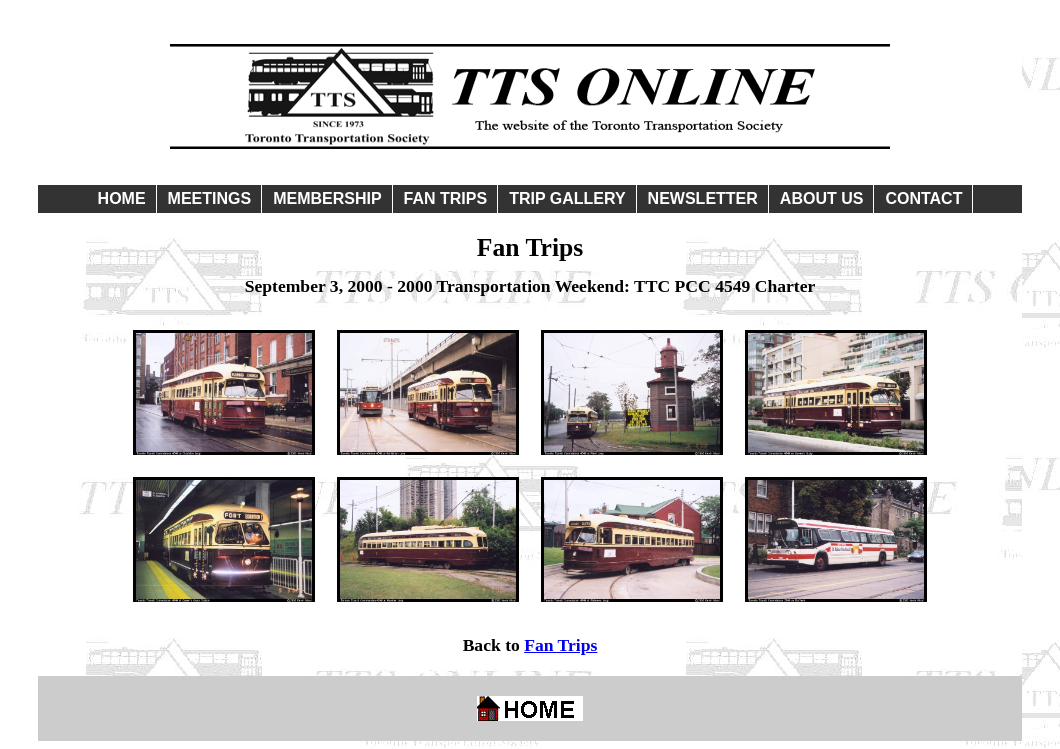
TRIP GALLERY (567, 198)
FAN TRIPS (446, 198)
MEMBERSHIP (327, 198)
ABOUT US (822, 198)
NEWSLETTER (703, 198)
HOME (122, 198)
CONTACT (923, 198)
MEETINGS (210, 198)
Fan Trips (560, 645)
